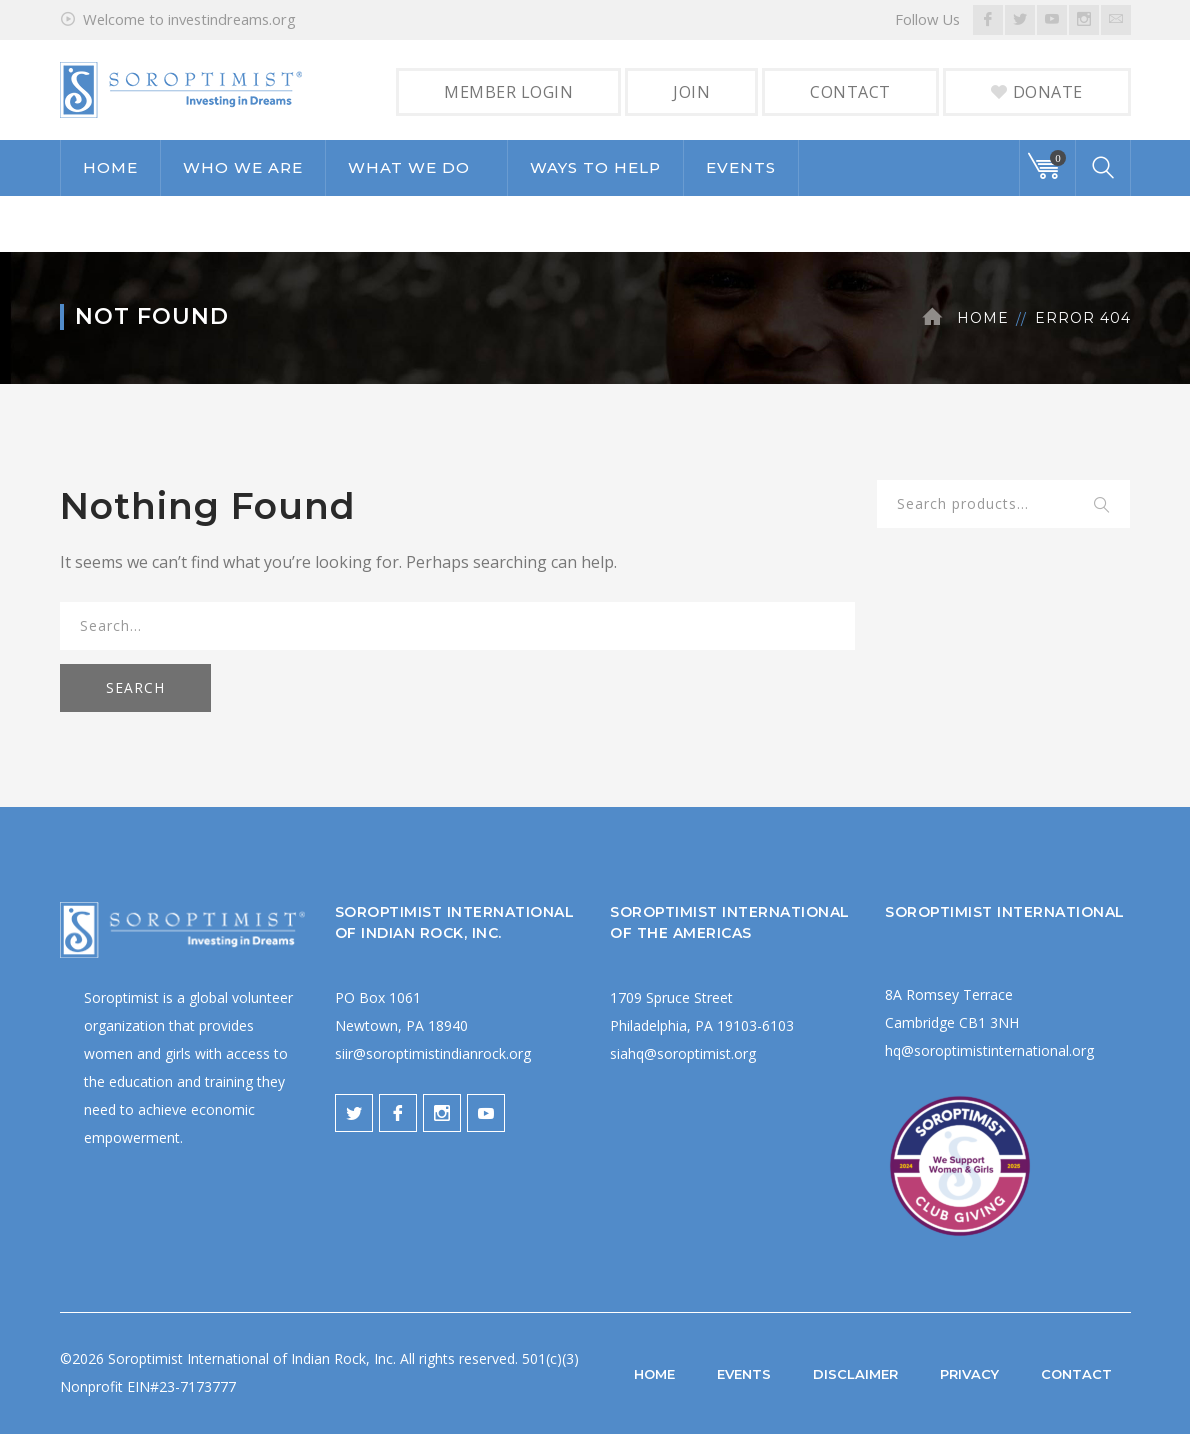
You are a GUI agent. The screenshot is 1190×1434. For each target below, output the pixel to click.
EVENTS (741, 167)
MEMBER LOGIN (508, 92)
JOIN (691, 92)
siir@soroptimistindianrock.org (433, 1053)
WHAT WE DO (409, 167)
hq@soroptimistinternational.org (989, 1050)
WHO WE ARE (243, 167)
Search (1103, 506)
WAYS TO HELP (595, 167)
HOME (110, 167)
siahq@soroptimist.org (683, 1053)
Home (983, 318)
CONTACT (850, 92)
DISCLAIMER (855, 1374)
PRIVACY (969, 1374)
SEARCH (135, 687)
